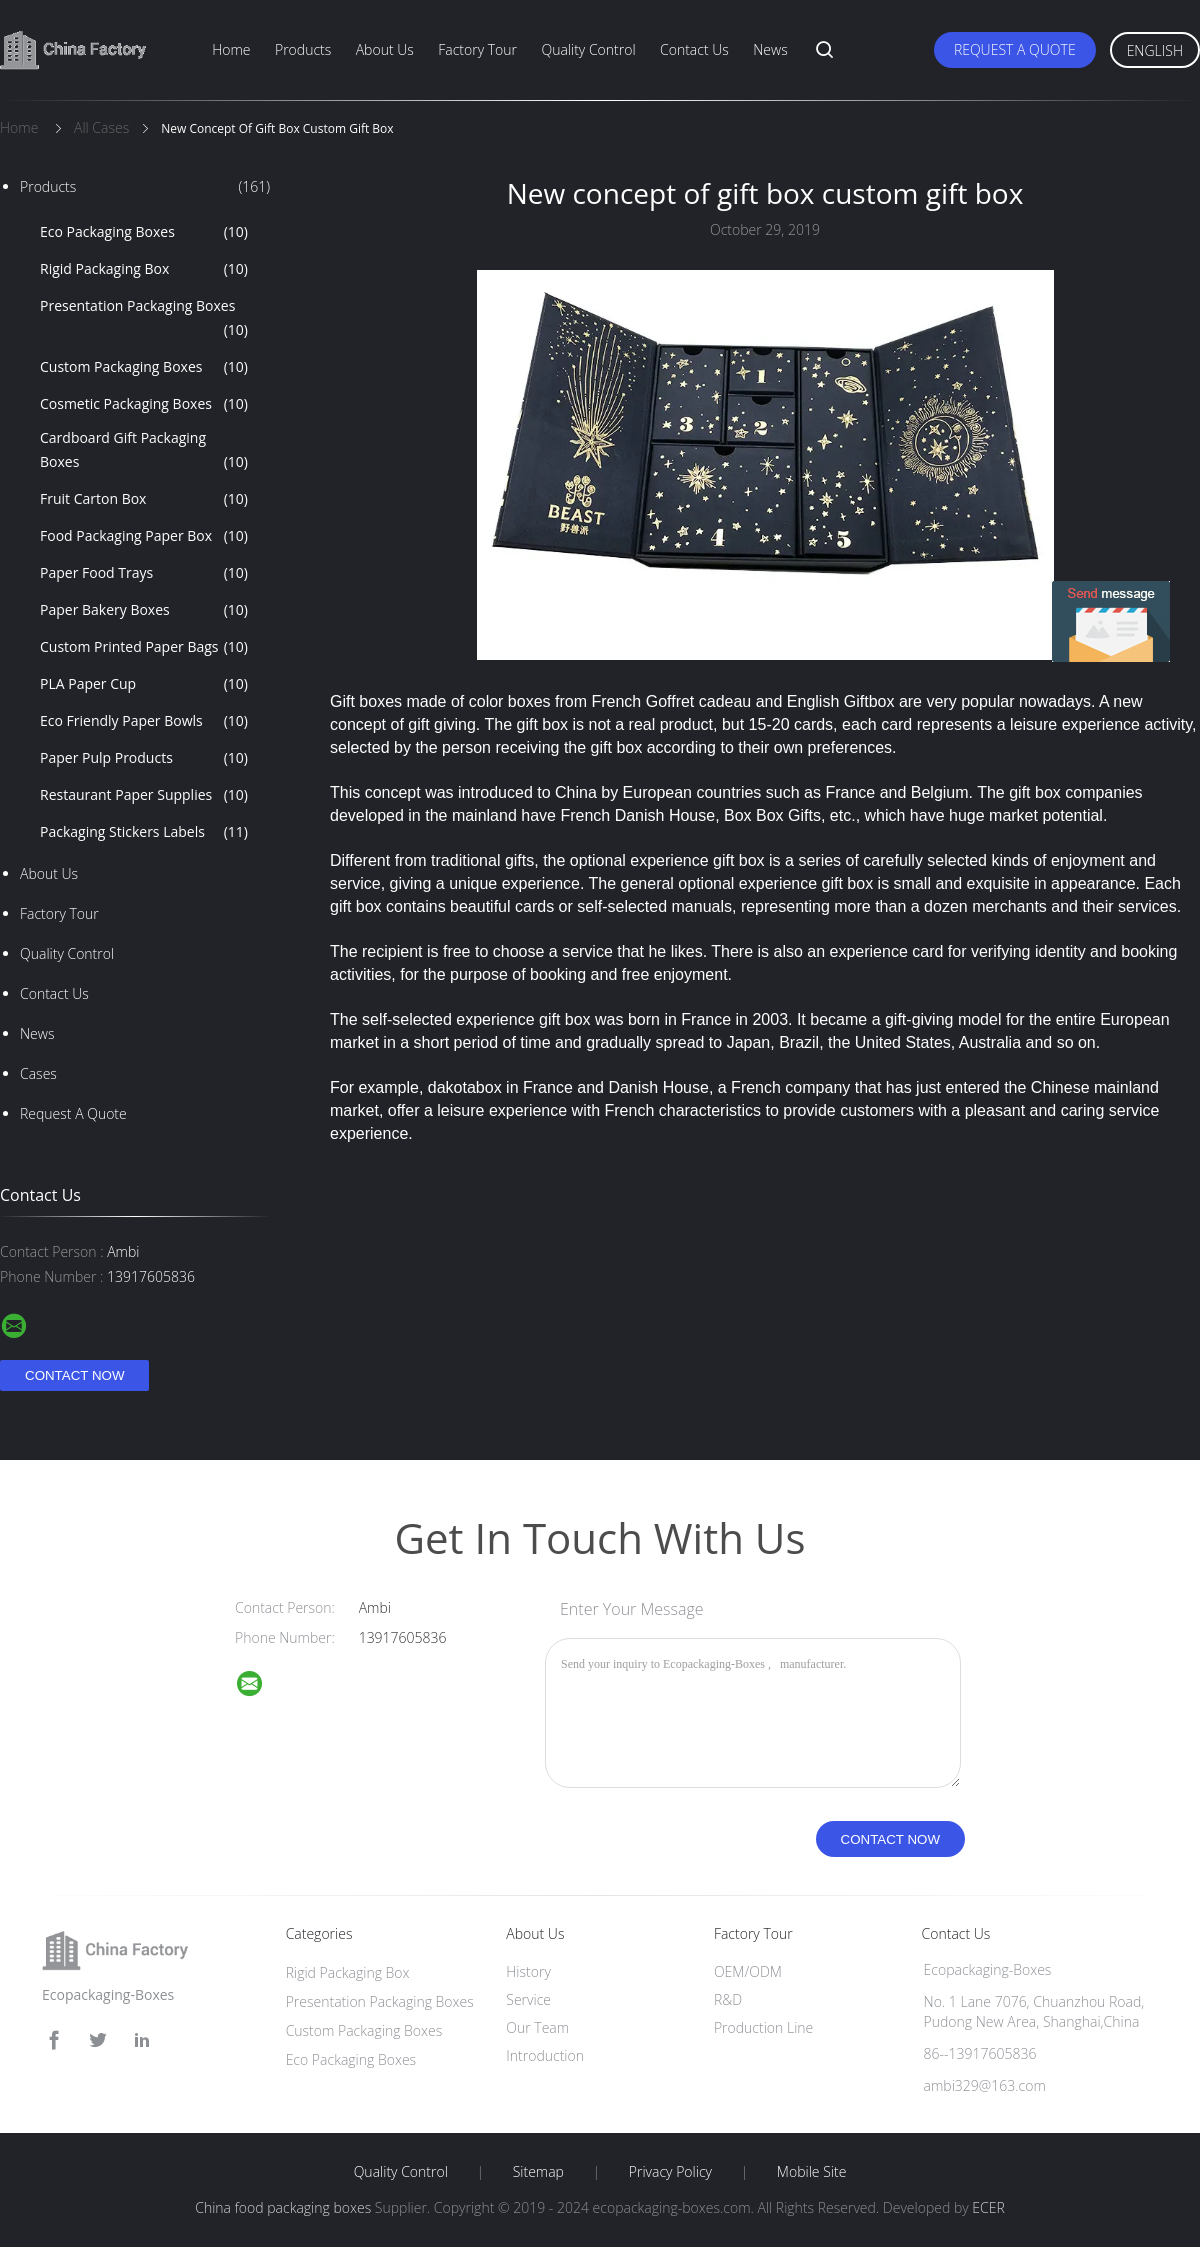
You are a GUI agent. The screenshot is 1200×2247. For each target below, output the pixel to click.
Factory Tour (477, 49)
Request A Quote (1015, 49)
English (1155, 50)
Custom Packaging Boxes (144, 367)
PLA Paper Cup (144, 684)
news (37, 1033)
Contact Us (694, 49)
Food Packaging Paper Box (144, 536)
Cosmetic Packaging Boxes (144, 404)
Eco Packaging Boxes (144, 232)
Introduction (545, 2055)
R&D (728, 1999)
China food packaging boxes (283, 2207)
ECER (988, 2207)
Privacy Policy (670, 2172)
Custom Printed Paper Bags (144, 647)
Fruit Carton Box (144, 499)
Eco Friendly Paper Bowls (144, 721)
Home (231, 49)
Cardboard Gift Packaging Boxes (144, 451)
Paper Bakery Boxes (144, 610)
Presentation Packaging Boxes (144, 319)
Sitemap (538, 2172)
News (770, 49)
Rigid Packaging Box (144, 269)
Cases (38, 1073)
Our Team (537, 2027)
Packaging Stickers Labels (144, 832)
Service (528, 1999)
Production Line (763, 2027)
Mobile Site (811, 2172)
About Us (385, 49)
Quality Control (588, 49)
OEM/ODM (748, 1971)
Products (303, 49)
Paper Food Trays (144, 573)
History (528, 1971)
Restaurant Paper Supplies (144, 795)
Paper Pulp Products (144, 758)
